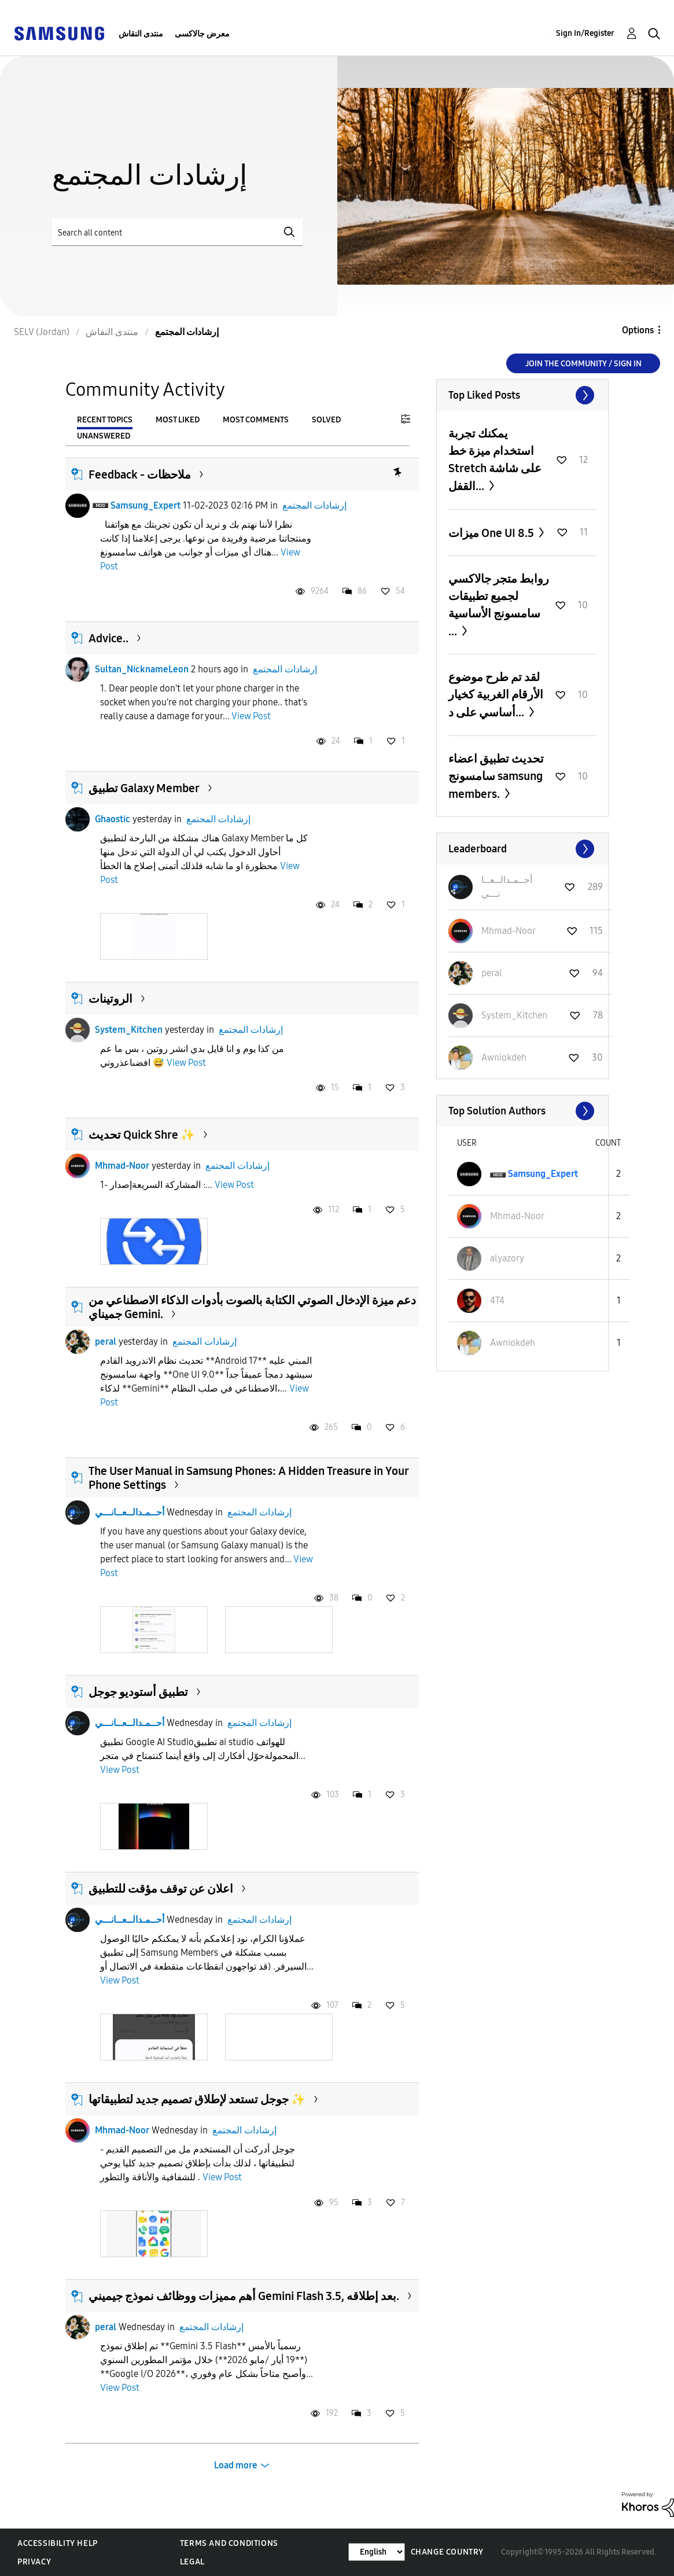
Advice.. (108, 638)
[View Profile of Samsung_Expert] (543, 1173)
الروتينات (110, 999)
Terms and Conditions (229, 2543)
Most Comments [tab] (256, 420)
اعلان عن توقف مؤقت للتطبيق (161, 1889)
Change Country (447, 2552)
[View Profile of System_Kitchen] (514, 1015)
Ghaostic (112, 819)
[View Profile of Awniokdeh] (503, 1057)
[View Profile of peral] (491, 972)
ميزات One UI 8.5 (492, 533)
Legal (192, 2562)
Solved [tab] (326, 420)
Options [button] (638, 330)
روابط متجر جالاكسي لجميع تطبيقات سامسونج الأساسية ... (498, 605)
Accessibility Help (57, 2543)
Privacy (34, 2562)
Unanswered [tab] (103, 436)
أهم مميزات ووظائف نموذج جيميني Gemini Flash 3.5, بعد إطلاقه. (244, 2296)
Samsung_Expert (146, 505)
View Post (251, 716)
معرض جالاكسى (202, 34)
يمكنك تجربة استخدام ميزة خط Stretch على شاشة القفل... (495, 459)
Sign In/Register (585, 33)
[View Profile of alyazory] (507, 1258)
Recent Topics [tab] (104, 420)
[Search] (177, 232)
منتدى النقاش (141, 34)
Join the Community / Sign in (583, 364)
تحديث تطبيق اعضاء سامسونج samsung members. (496, 776)
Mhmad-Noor (122, 1165)
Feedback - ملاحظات (140, 474)
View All (522, 395)
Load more (235, 2465)
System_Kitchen (129, 1029)
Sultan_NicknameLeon (142, 669)
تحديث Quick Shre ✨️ (142, 1135)
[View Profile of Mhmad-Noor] (508, 930)
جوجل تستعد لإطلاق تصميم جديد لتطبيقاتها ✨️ (197, 2099)
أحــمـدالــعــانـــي (129, 1512)
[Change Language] (376, 2552)
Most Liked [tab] (178, 420)
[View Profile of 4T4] (497, 1300)
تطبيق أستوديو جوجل (138, 1692)
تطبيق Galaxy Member (144, 788)
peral (105, 1341)
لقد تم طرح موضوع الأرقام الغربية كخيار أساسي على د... (495, 694)
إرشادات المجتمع (314, 505)
